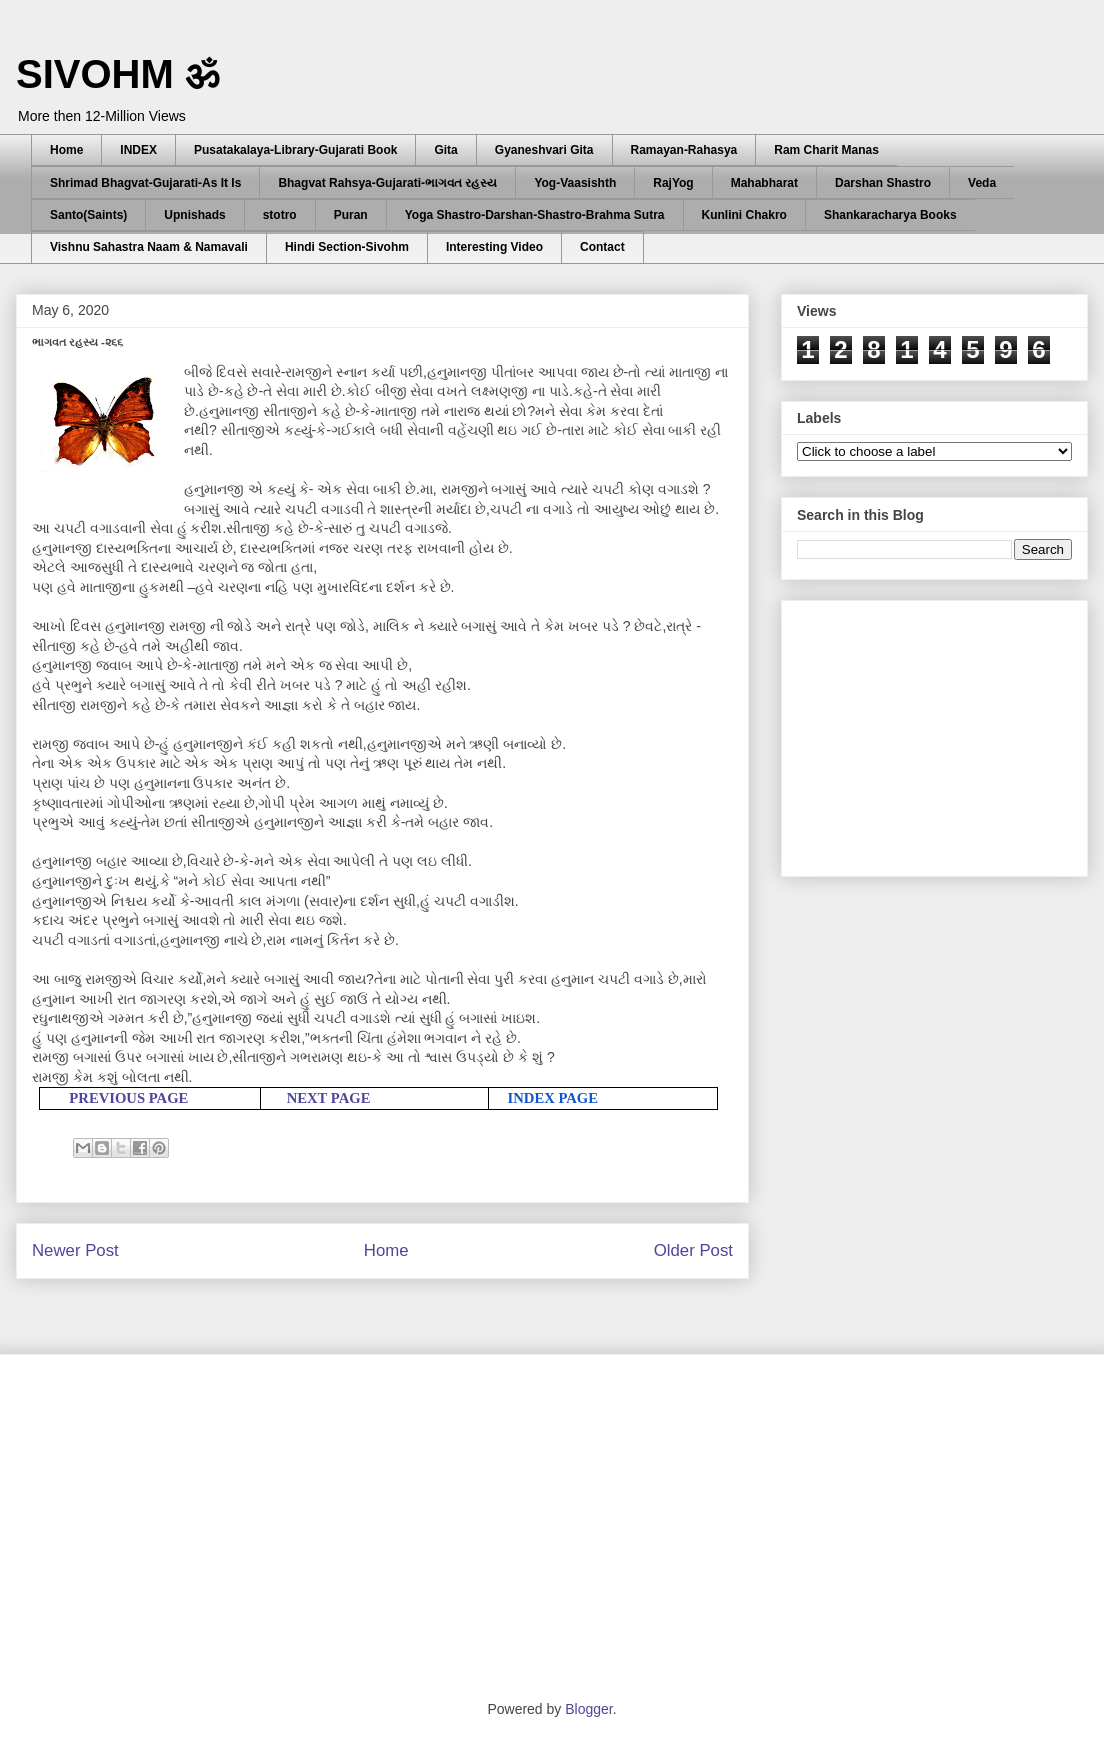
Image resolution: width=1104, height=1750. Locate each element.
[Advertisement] (947, 733)
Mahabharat (764, 183)
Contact (602, 247)
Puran (351, 215)
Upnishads (194, 215)
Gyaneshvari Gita (544, 150)
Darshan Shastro (883, 183)
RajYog (673, 183)
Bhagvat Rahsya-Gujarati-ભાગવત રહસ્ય (387, 183)
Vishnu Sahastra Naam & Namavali (149, 247)
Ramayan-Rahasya (684, 150)
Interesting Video (494, 247)
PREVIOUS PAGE (128, 1098)
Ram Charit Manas (826, 150)
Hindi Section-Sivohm (347, 247)
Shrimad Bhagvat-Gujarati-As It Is (145, 183)
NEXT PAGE (329, 1098)
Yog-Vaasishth (575, 183)
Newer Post (75, 1250)
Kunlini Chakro (744, 215)
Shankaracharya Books (890, 215)
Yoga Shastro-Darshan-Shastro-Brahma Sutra (535, 215)
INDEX (138, 150)
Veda (982, 183)
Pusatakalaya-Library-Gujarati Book (295, 150)
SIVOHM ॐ (118, 74)
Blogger (588, 1709)
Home (66, 150)
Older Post (693, 1250)
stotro (280, 215)
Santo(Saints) (88, 215)
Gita (445, 150)
